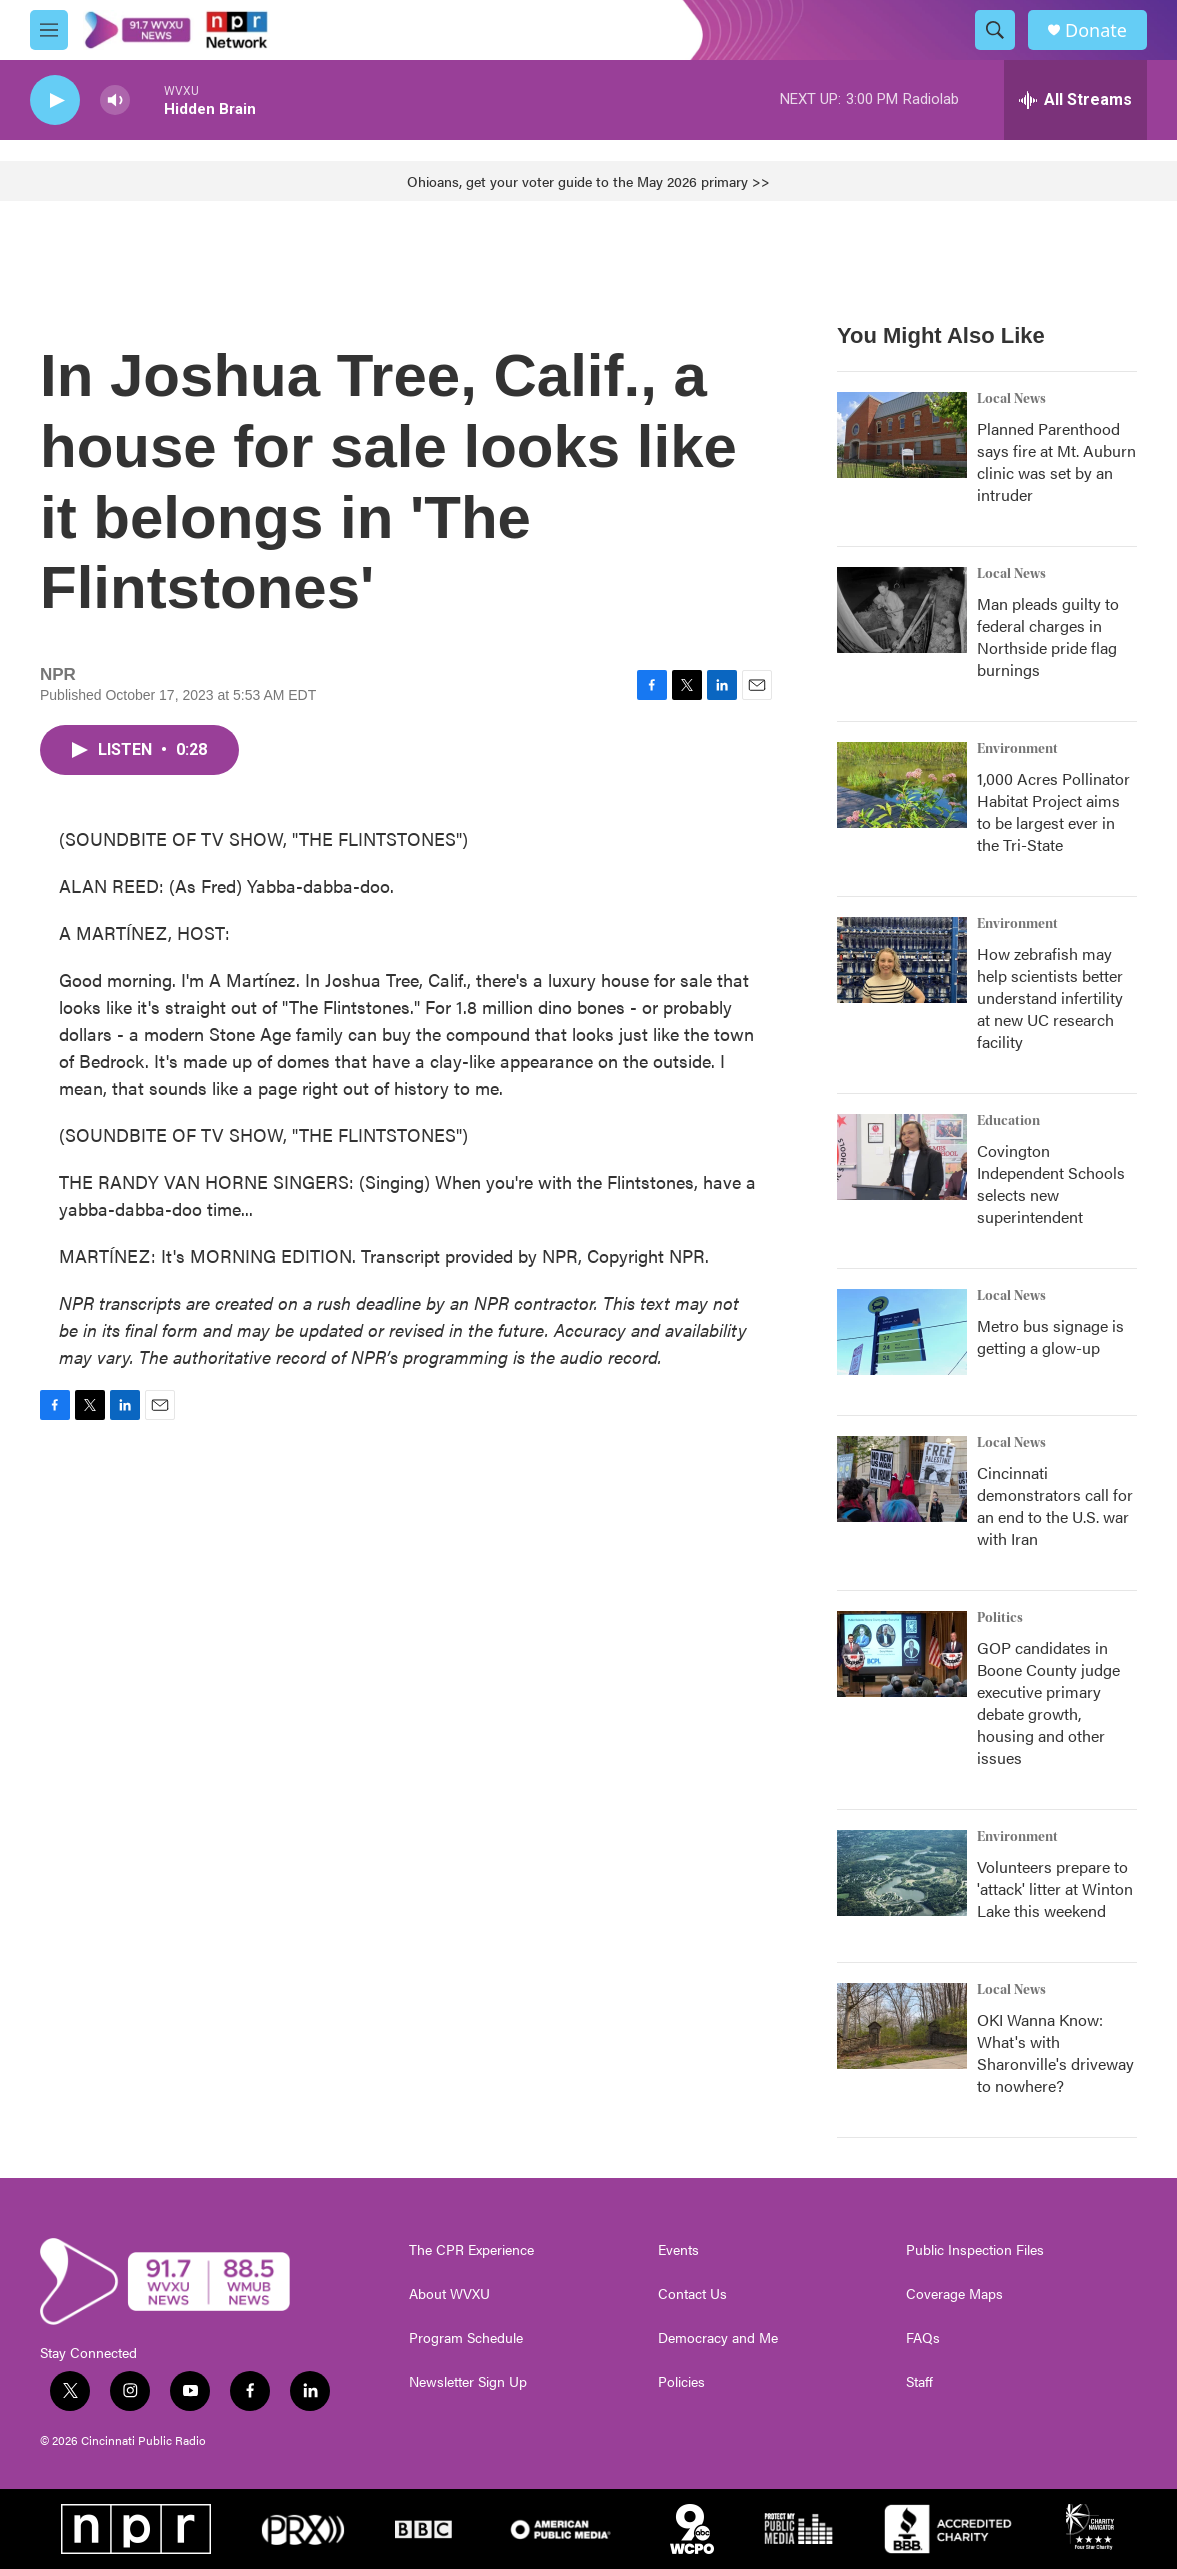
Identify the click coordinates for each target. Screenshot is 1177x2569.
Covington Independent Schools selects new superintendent (1051, 1183)
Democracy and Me (718, 2338)
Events (678, 2250)
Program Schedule (466, 2338)
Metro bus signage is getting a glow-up (1050, 1336)
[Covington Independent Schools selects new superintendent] (902, 1157)
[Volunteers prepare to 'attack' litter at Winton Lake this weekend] (902, 1873)
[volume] (115, 100)
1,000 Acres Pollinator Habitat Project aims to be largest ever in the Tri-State (1053, 811)
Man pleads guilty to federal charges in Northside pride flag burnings (1048, 636)
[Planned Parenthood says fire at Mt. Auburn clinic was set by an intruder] (902, 435)
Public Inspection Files (975, 2250)
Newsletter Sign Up (468, 2382)
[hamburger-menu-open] (49, 30)
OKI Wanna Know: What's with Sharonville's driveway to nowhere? (1055, 2052)
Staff (919, 2382)
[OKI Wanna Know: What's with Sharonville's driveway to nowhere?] (902, 2026)
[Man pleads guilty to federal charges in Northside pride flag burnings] (902, 610)
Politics (1000, 1618)
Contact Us (692, 2294)
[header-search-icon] (995, 30)
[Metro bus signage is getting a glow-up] (902, 1332)
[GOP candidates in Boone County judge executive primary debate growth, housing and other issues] (902, 1654)
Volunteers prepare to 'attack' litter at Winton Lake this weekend (1055, 1888)
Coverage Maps (954, 2294)
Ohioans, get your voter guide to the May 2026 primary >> (588, 181)
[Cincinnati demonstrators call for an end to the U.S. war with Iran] (902, 1479)
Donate (1096, 30)
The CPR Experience (471, 2250)
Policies (681, 2382)
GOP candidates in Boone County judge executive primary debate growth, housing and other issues (1048, 1702)
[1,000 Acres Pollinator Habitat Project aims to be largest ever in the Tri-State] (902, 785)
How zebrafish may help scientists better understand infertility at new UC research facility (1050, 997)
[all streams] (1075, 100)
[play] (55, 100)
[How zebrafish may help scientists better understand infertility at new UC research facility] (902, 960)
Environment (1017, 749)
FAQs (923, 2338)
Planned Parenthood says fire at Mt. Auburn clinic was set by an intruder (1056, 461)
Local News (1011, 399)
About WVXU (449, 2294)
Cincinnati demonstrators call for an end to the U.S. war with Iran (1055, 1505)
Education (1008, 1121)
